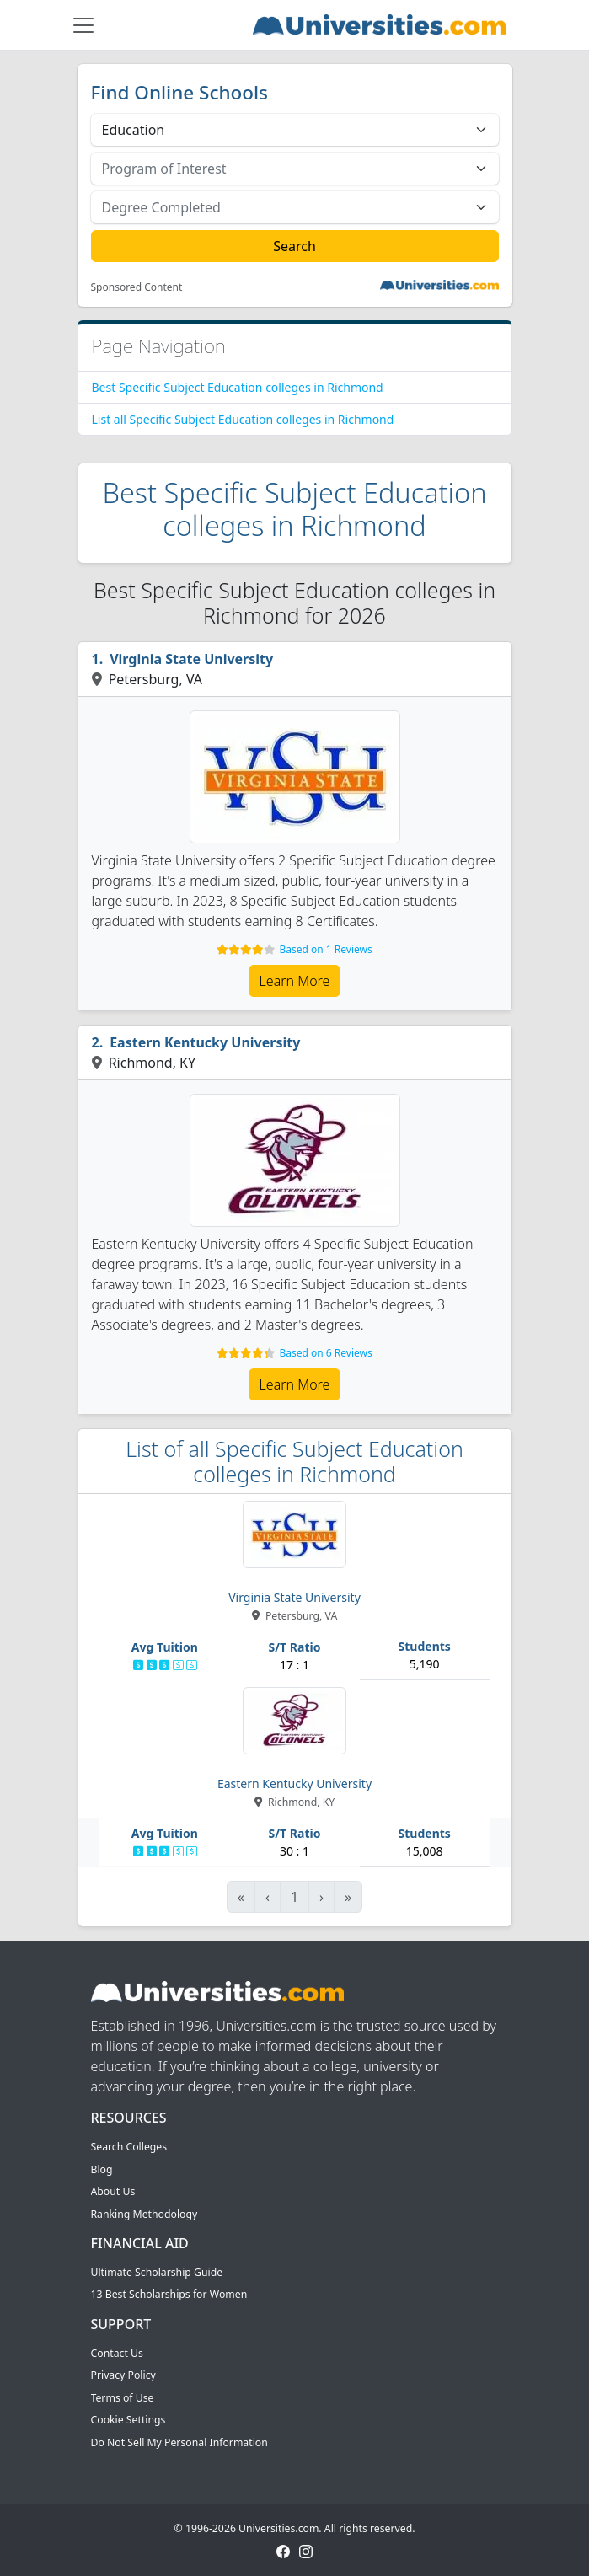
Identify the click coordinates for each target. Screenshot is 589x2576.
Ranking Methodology (144, 2214)
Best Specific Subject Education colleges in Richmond (237, 387)
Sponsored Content (137, 287)
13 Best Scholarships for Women (169, 2294)
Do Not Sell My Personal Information (179, 2442)
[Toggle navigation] (83, 25)
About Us (113, 2191)
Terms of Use (122, 2398)
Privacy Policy (123, 2375)
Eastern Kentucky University (205, 1042)
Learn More (295, 981)
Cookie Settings (128, 2420)
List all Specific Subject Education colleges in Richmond (243, 419)
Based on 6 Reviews (325, 1353)
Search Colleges (129, 2147)
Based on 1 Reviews (325, 949)
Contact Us (117, 2353)
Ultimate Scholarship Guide (157, 2272)
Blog (102, 2169)
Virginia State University (191, 659)
